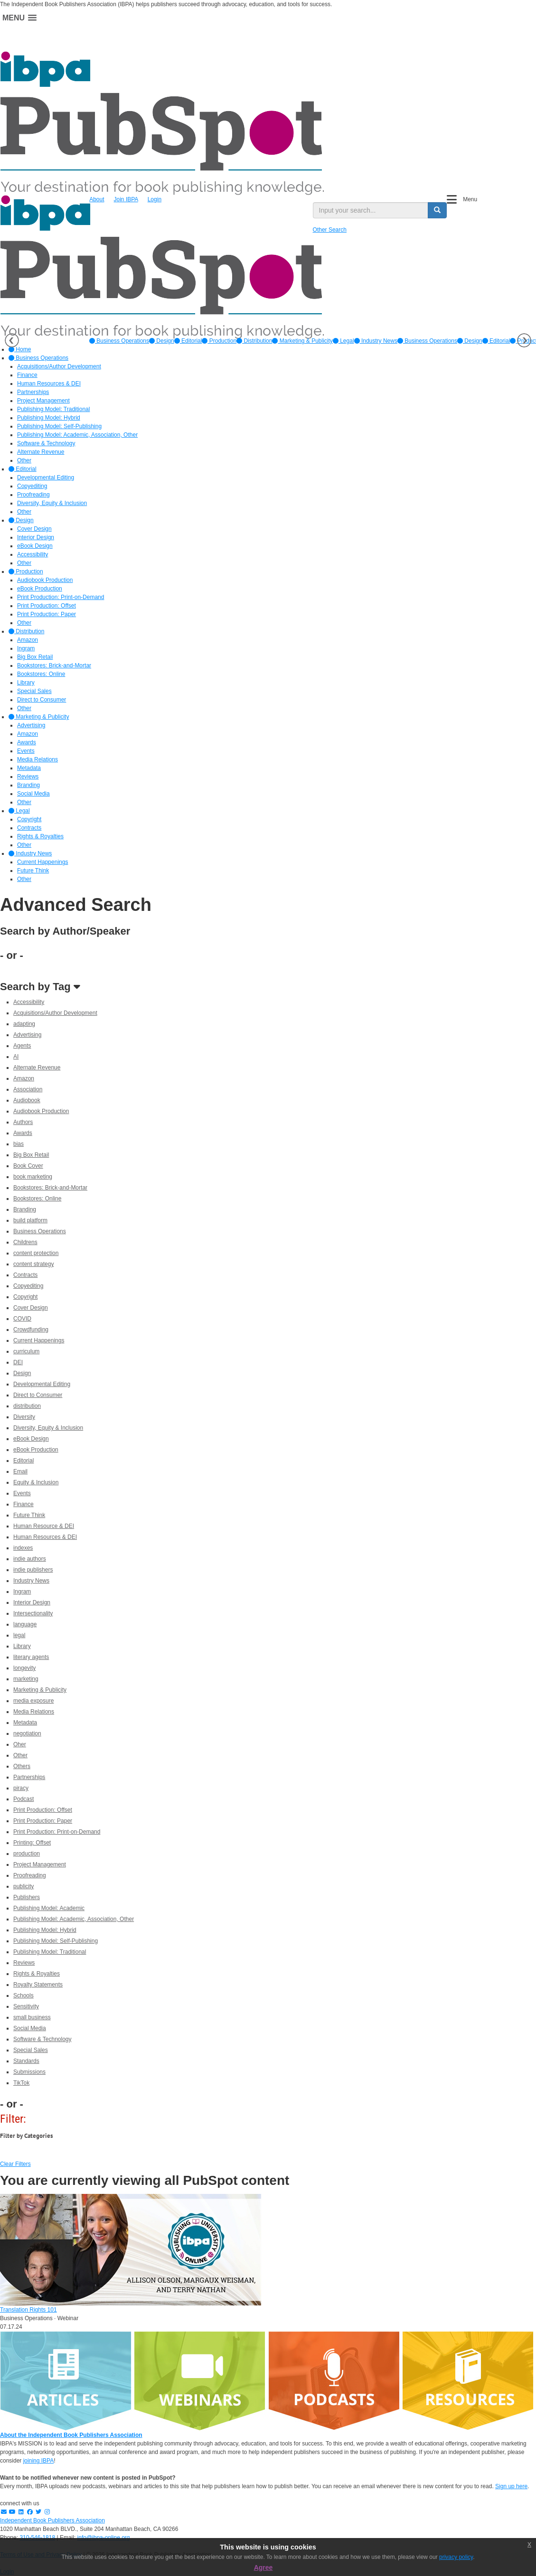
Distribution (254, 340)
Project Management (39, 1864)
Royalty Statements (38, 1984)
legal (19, 1635)
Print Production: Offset (42, 1810)
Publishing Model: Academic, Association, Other (73, 1919)
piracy (20, 1788)
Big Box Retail (31, 1155)
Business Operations (119, 340)
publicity (23, 1886)
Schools (23, 1995)
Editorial (188, 340)
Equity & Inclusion (35, 1482)
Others (21, 1766)
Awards (22, 1133)
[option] (119, 341)
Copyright (25, 1296)
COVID (22, 1318)
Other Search (330, 229)
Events (22, 1493)
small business (32, 2017)
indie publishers (33, 1569)
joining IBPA (38, 2460)
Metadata (25, 1722)
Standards (26, 2061)
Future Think (29, 1515)
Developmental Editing (41, 1384)
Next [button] (524, 340)
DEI (18, 1362)
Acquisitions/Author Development (55, 1013)
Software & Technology (42, 2039)
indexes (23, 1548)
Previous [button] (12, 340)
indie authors (29, 1558)
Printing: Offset (32, 1842)
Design (161, 340)
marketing (25, 1679)
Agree (263, 2567)
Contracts (25, 1275)
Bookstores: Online (37, 1198)
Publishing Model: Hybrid (44, 1930)
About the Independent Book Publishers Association (71, 2435)
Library (22, 1646)
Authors (23, 1122)
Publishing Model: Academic (49, 1908)
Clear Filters (15, 2164)
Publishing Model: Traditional (49, 1951)
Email (20, 1471)
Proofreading (29, 1875)
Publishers (26, 1897)
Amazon (23, 1078)
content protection (35, 1253)
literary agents (31, 1657)
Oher (19, 1744)
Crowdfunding (30, 1329)
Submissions (29, 2072)
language (25, 1624)
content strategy (33, 1264)
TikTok (21, 2083)
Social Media (29, 2028)
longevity (24, 1668)
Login (154, 199)
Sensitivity (26, 2006)
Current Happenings (38, 1340)
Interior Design (31, 1602)
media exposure (33, 1700)
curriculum (26, 1351)
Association (27, 1089)
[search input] (370, 210)
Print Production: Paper (42, 1820)
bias (18, 1144)
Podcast (23, 1799)
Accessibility (28, 1002)
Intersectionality (33, 1613)
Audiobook (26, 1100)
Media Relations (33, 1711)
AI (16, 1056)
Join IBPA (126, 199)
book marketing (32, 1176)
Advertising (27, 1034)
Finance (23, 1504)
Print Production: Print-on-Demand (56, 1831)
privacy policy (456, 2557)
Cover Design (30, 1307)
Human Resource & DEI (43, 1526)
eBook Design (31, 1438)
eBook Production (35, 1449)
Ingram (22, 1591)
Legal (343, 340)
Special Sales (30, 2050)
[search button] (437, 210)
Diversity (24, 1417)
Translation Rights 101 (28, 2309)
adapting (24, 1024)
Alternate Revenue (36, 1067)
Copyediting (28, 1286)
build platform (30, 1220)
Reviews (24, 1962)
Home (20, 349)
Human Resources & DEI (45, 1537)
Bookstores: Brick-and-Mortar (50, 1187)
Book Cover (28, 1165)
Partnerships (29, 1777)
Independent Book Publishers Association (52, 2520)
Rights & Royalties (36, 1973)
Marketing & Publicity (302, 340)
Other (20, 1755)
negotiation (27, 1733)
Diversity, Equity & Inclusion (48, 1427)
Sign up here (511, 2486)
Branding (24, 1209)
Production (219, 340)
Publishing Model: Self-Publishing (55, 1941)
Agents (22, 1045)
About (96, 199)
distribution (27, 1406)
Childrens (25, 1242)
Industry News (375, 340)
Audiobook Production (41, 1111)
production (26, 1853)
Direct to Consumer (37, 1395)
